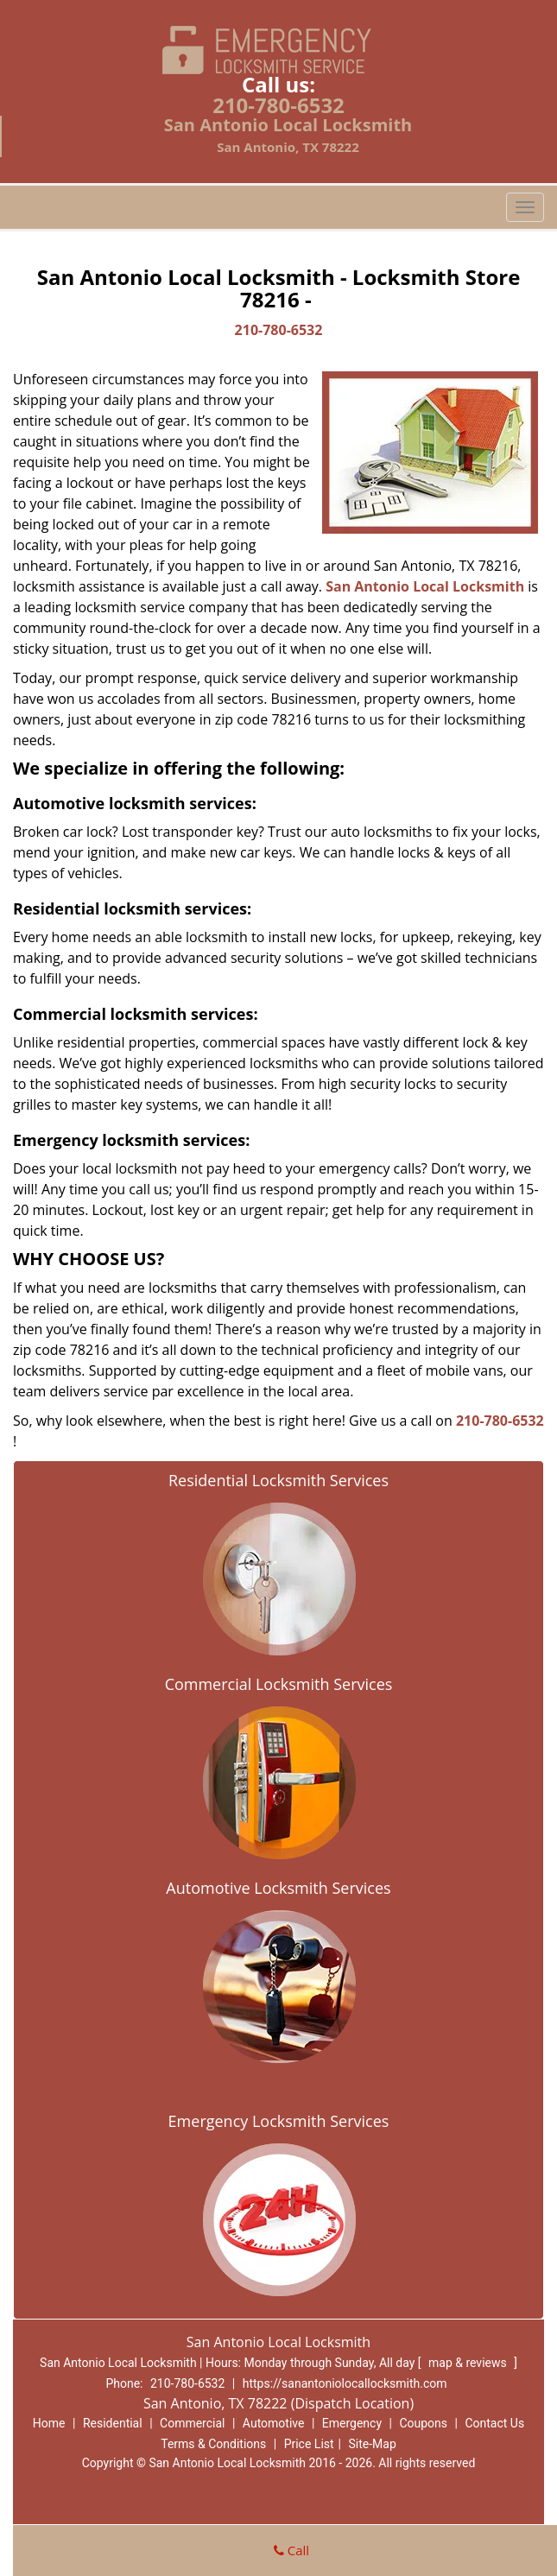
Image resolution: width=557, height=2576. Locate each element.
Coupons (423, 2423)
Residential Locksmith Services (278, 1480)
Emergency (352, 2423)
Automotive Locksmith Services (278, 1887)
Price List (309, 2444)
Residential (112, 2423)
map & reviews (469, 2363)
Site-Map (372, 2444)
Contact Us (494, 2423)
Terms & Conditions (213, 2444)
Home (49, 2423)
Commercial (192, 2423)
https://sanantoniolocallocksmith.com (345, 2383)
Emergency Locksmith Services (278, 2121)
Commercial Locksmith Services (279, 1684)
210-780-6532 (278, 105)
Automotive (274, 2423)
